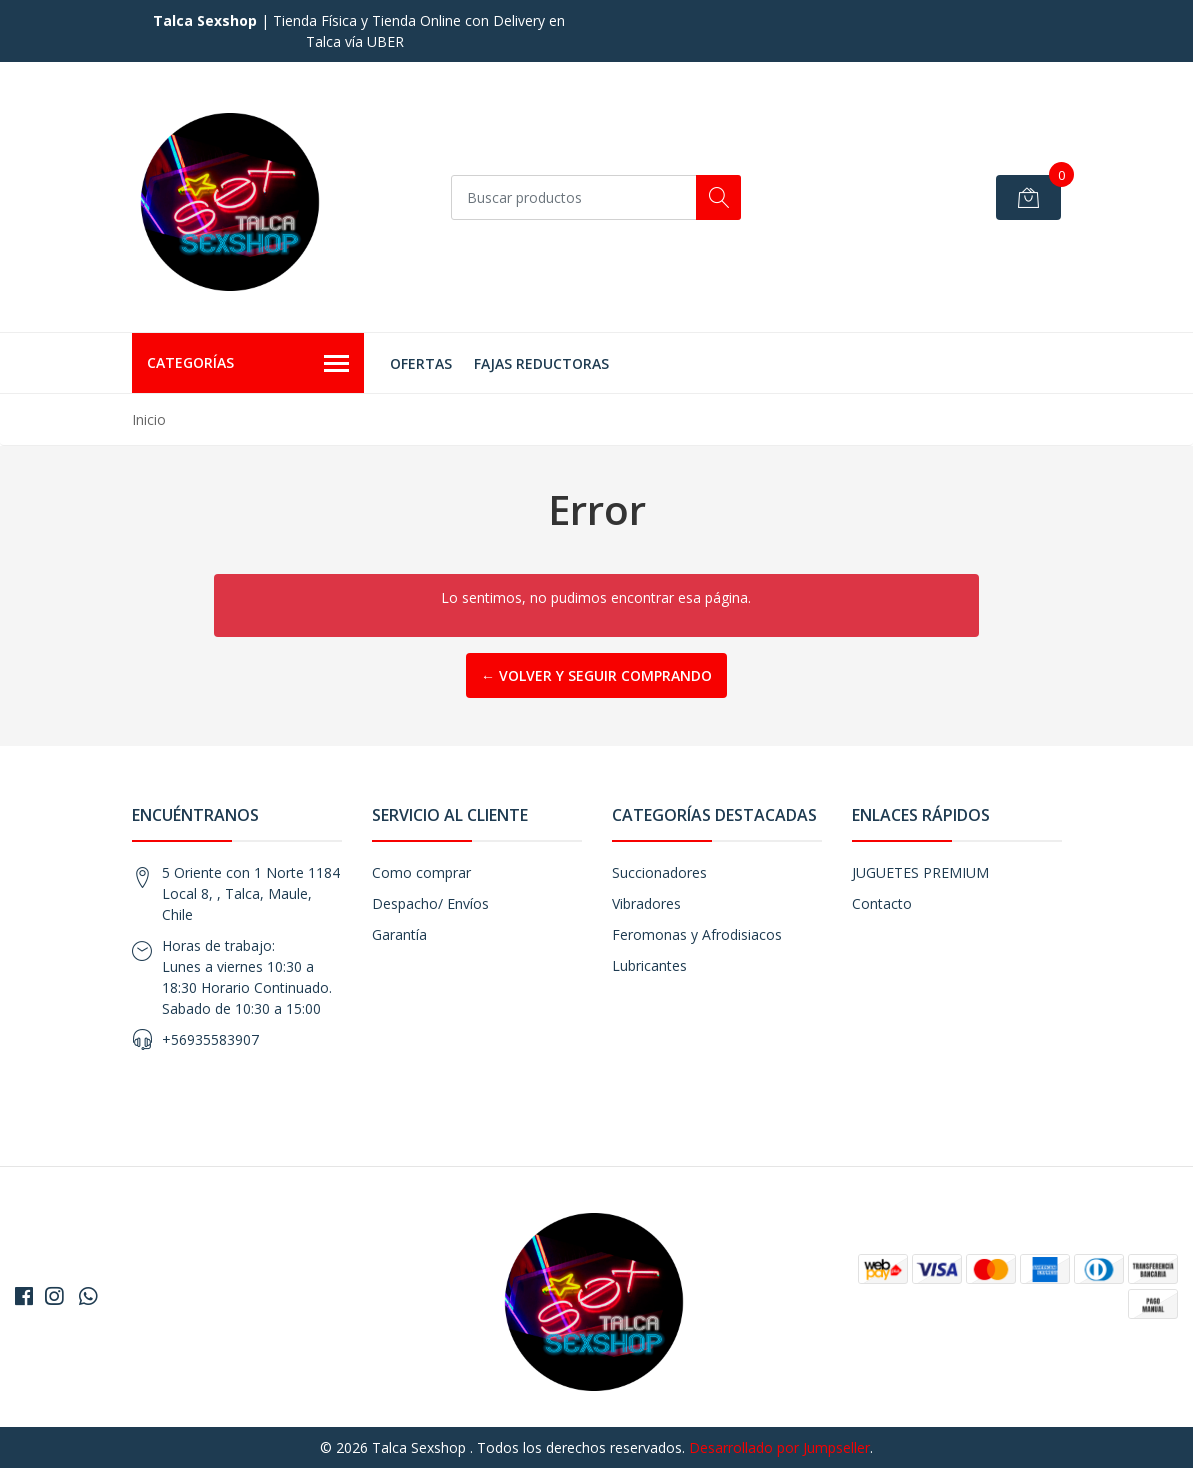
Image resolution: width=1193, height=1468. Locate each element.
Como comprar (421, 872)
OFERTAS (421, 363)
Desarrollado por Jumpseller (779, 1447)
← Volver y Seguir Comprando (596, 675)
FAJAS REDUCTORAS (541, 363)
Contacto (882, 903)
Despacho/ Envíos (430, 903)
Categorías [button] (248, 364)
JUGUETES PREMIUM (920, 872)
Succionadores (659, 872)
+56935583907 (210, 1039)
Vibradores (646, 903)
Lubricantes (649, 965)
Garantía (399, 934)
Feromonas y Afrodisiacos (697, 934)
